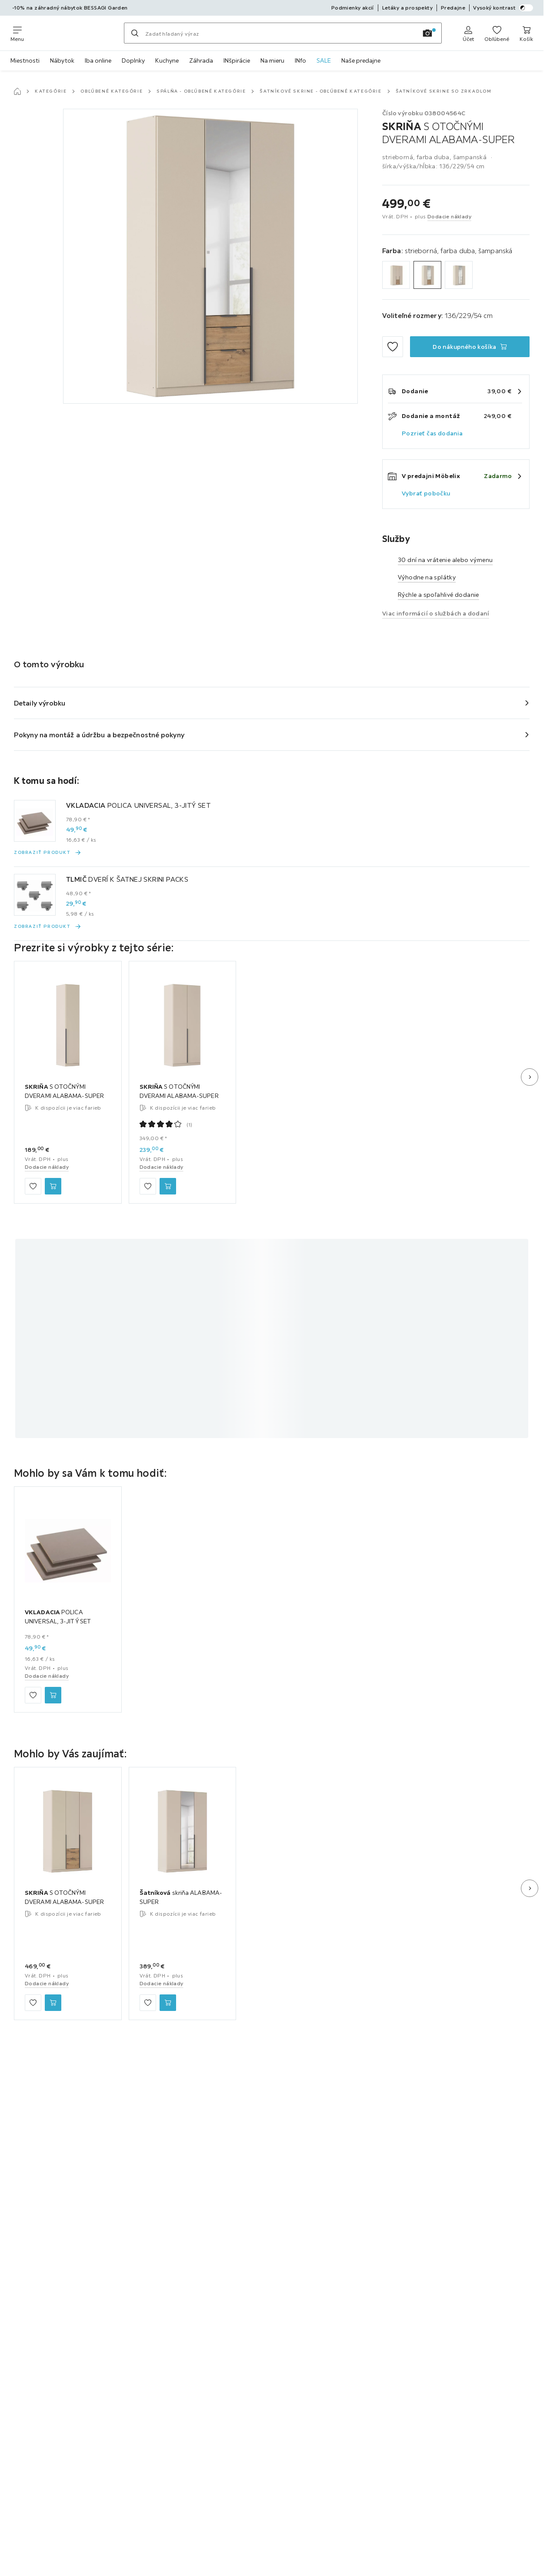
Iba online (98, 60)
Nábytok (62, 60)
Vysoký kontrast (503, 7)
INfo (300, 60)
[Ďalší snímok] (529, 1077)
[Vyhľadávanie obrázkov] (427, 33)
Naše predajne (360, 60)
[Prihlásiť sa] (468, 33)
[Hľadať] (134, 33)
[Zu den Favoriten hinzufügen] (392, 346)
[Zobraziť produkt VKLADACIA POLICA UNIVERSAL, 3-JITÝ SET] (47, 853)
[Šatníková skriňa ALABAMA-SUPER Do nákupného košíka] (168, 2002)
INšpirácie (236, 60)
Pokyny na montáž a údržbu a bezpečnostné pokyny (99, 734)
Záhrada (201, 60)
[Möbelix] (73, 33)
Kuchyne (167, 60)
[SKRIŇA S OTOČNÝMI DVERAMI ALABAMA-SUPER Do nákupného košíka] (470, 346)
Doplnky (133, 60)
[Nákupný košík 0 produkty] (526, 33)
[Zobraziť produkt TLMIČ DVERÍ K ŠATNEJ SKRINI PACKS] (47, 926)
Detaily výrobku (40, 703)
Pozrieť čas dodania (432, 433)
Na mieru (272, 60)
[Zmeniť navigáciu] (17, 33)
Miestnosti (25, 60)
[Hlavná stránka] (17, 91)
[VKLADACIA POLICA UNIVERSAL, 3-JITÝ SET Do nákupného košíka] (53, 1694)
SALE (324, 60)
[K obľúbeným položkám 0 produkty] (496, 33)
